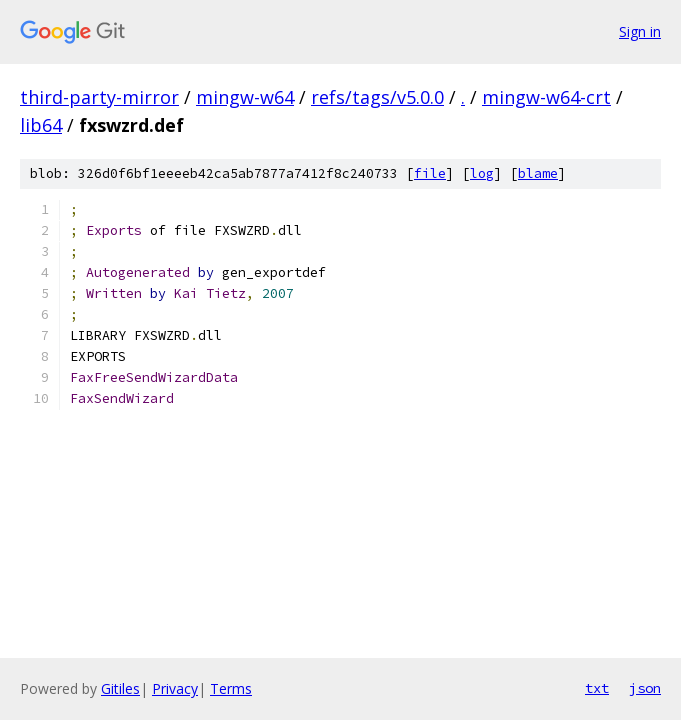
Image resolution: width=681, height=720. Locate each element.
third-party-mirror (99, 97)
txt (597, 688)
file (430, 173)
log (482, 173)
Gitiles (120, 688)
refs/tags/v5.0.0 (377, 97)
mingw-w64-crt (546, 97)
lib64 (41, 125)
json (645, 688)
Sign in (640, 31)
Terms (231, 688)
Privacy (175, 688)
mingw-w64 (245, 97)
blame (538, 173)
